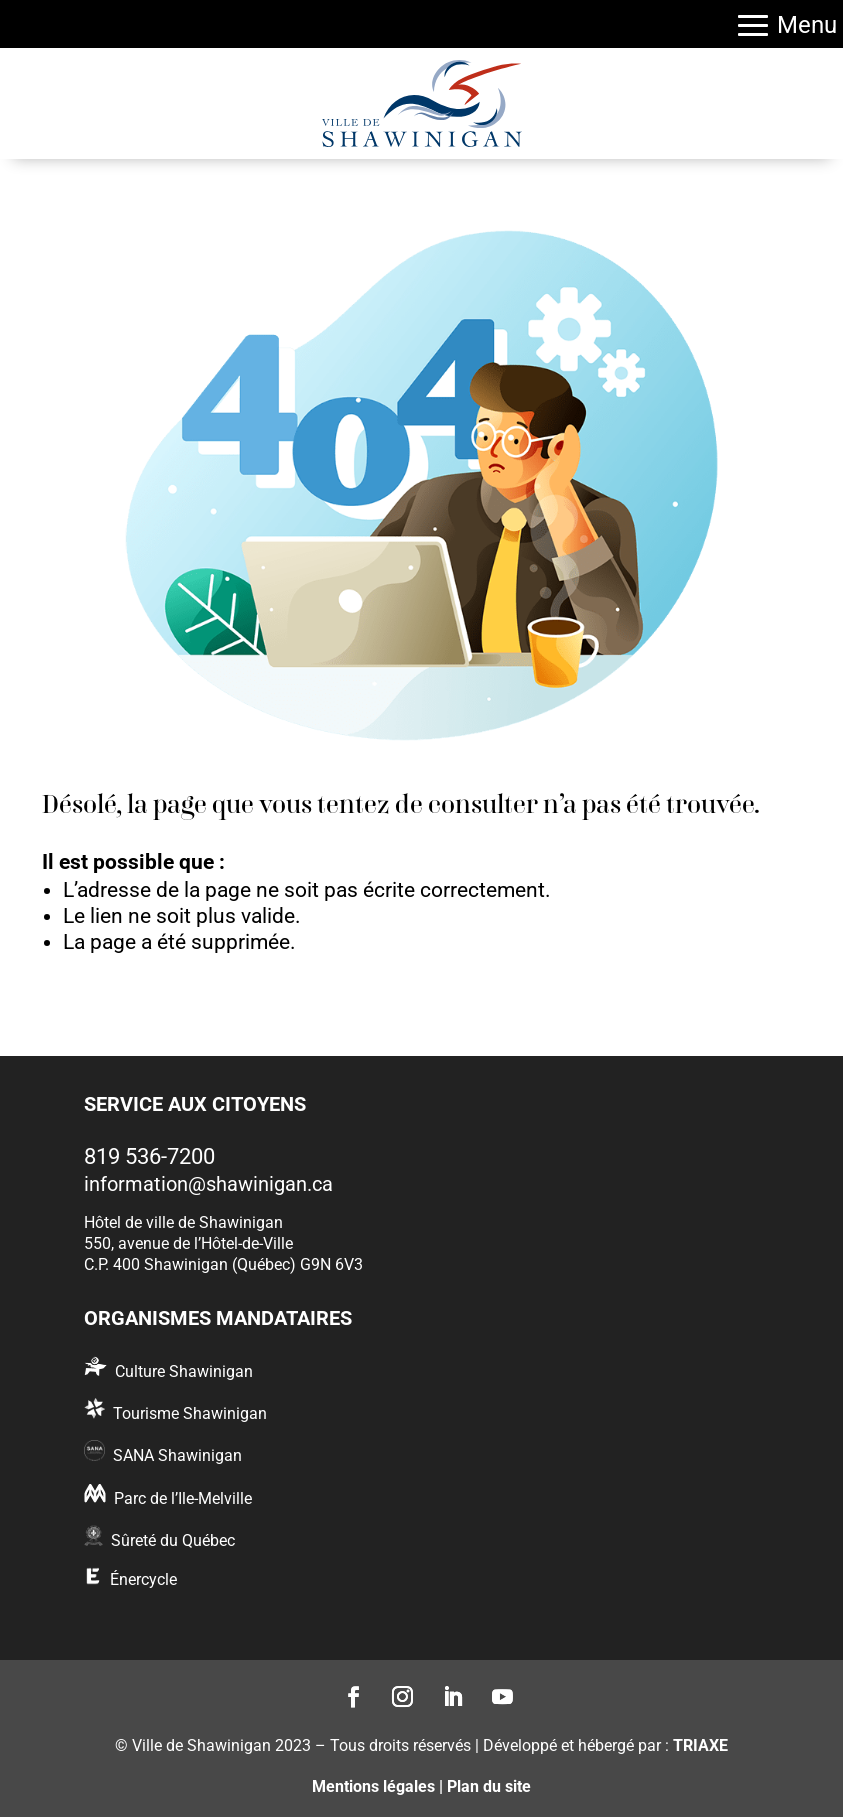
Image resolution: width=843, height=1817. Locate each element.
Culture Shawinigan (184, 1371)
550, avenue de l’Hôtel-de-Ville (188, 1243)
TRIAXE (700, 1745)
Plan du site (489, 1786)
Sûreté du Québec (173, 1540)
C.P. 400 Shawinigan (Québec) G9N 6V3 (223, 1264)
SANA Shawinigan (177, 1455)
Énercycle (143, 1579)
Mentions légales (373, 1786)
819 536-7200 (149, 1156)
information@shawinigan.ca (208, 1184)
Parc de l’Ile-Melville (183, 1498)
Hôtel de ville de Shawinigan (183, 1222)
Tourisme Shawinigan (190, 1413)
